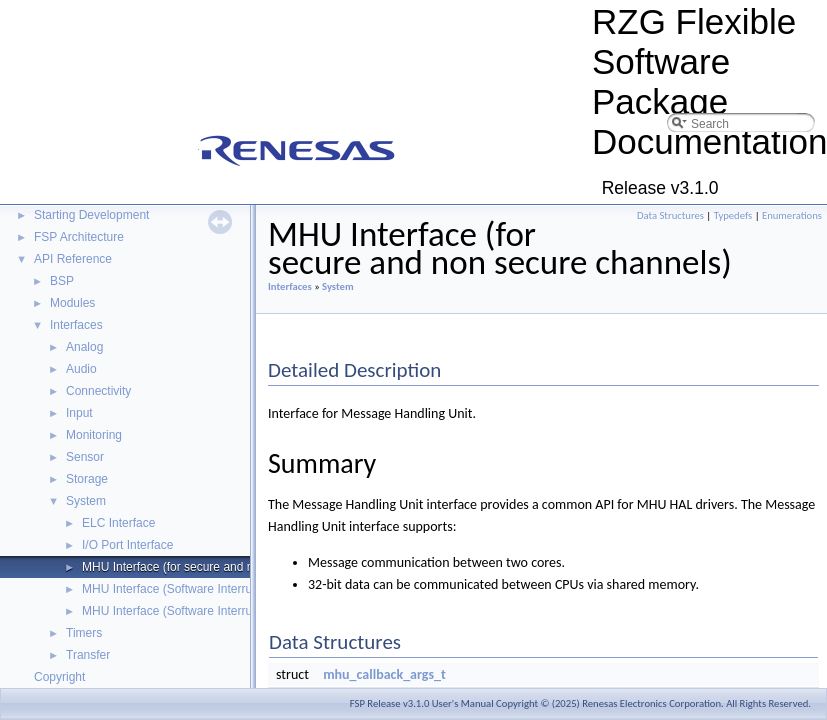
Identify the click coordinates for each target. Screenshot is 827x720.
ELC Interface (118, 523)
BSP (62, 281)
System (86, 501)
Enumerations (792, 215)
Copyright (59, 677)
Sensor (85, 457)
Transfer (88, 655)
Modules (72, 303)
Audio (81, 369)
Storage (87, 479)
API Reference (73, 259)
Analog (84, 347)
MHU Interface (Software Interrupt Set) (184, 611)
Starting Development (91, 215)
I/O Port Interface (127, 545)
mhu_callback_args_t (384, 674)
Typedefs (733, 215)
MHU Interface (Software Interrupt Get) (185, 589)
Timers (84, 633)
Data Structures (670, 215)
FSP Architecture (79, 237)
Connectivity (98, 391)
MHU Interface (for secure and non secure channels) (221, 567)
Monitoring (94, 435)
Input (79, 413)
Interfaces (76, 325)
